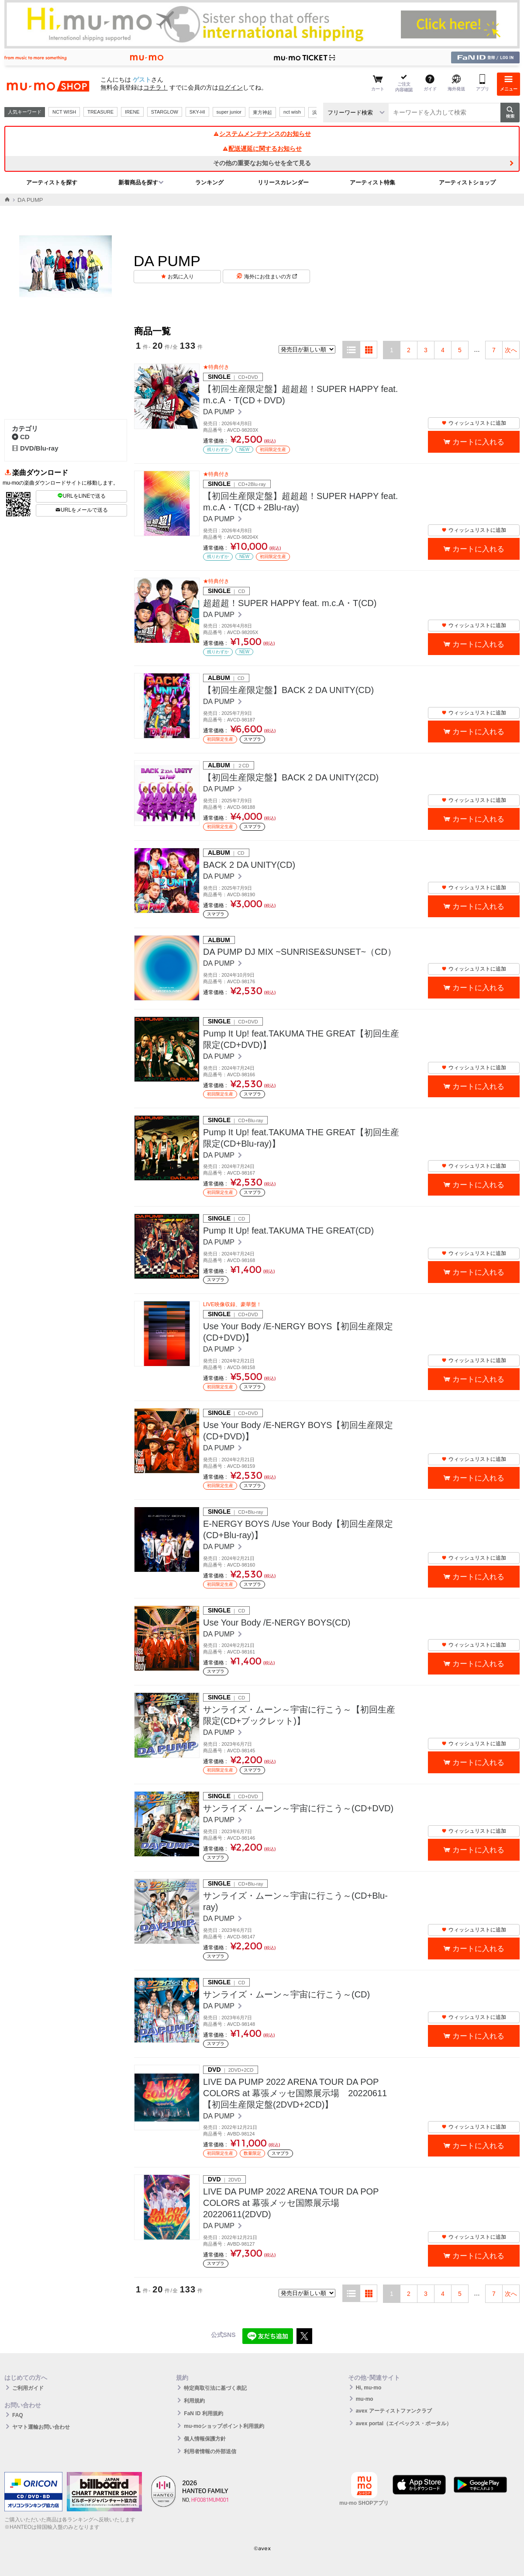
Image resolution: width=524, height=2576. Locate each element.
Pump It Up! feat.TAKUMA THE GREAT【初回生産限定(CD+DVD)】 (301, 1039)
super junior (229, 111)
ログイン (230, 87)
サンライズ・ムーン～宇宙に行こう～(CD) (286, 1994)
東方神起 (262, 112)
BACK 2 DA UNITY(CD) (249, 865)
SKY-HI (197, 111)
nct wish (292, 111)
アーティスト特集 (372, 182)
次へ (511, 350)
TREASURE (100, 111)
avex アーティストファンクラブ (394, 2411)
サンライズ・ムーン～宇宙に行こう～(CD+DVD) (298, 1808)
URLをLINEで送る (81, 496)
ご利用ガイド (28, 2388)
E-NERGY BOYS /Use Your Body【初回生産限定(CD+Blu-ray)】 (298, 1529)
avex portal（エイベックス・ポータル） (404, 2423)
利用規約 (194, 2401)
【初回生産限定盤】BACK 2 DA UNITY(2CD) (291, 777)
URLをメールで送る (81, 510)
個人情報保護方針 (205, 2439)
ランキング (209, 182)
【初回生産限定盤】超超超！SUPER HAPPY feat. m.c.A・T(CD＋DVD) (300, 394)
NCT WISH (64, 111)
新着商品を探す (138, 182)
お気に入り (181, 277)
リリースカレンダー (283, 182)
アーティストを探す (51, 182)
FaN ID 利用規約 (203, 2413)
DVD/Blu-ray (35, 448)
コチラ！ (155, 87)
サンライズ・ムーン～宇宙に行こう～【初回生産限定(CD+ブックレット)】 (299, 1715)
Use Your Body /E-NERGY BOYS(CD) (277, 1622)
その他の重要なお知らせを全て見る (262, 162)
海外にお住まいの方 (270, 277)
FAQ (17, 2415)
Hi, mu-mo (369, 2388)
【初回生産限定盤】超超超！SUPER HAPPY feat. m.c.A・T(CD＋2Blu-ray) (300, 501)
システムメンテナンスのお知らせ (262, 133)
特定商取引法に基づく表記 (215, 2388)
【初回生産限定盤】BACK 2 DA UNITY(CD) (288, 690)
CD (21, 436)
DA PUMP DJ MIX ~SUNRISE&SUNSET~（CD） (299, 952)
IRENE (132, 111)
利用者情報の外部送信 (210, 2451)
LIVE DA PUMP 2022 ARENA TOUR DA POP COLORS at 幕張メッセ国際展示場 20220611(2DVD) (291, 2203)
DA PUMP (219, 412)
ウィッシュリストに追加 (473, 423)
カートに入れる (478, 442)
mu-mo (364, 2399)
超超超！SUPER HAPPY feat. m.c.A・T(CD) (289, 603)
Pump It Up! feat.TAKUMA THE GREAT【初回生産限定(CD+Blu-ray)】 (301, 1137)
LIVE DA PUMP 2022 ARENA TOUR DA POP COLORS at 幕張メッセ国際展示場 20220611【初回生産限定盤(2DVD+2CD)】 (295, 2093)
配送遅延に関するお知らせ (262, 148)
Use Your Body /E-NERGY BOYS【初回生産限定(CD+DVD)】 (298, 1331)
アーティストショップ (467, 182)
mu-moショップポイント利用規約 (224, 2426)
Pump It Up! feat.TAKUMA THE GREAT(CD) (288, 1230)
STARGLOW (164, 111)
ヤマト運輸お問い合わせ (41, 2427)
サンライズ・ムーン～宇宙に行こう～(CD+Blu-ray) (295, 1901)
